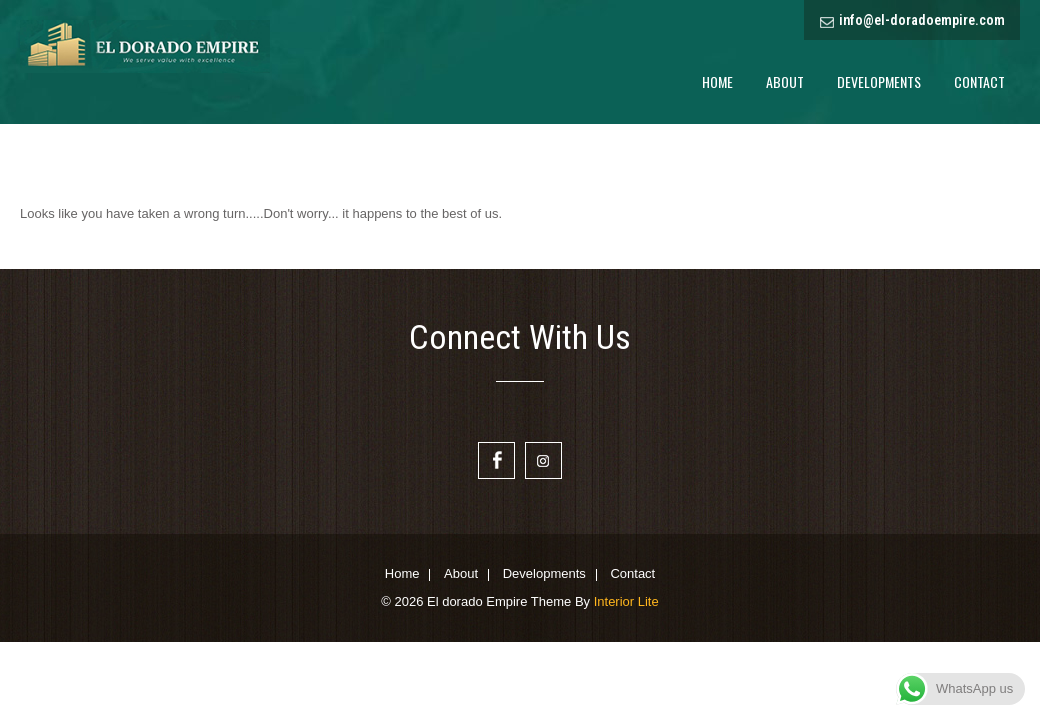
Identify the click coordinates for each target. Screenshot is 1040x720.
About (785, 81)
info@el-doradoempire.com (922, 20)
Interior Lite (626, 601)
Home (717, 81)
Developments (879, 81)
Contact (979, 81)
